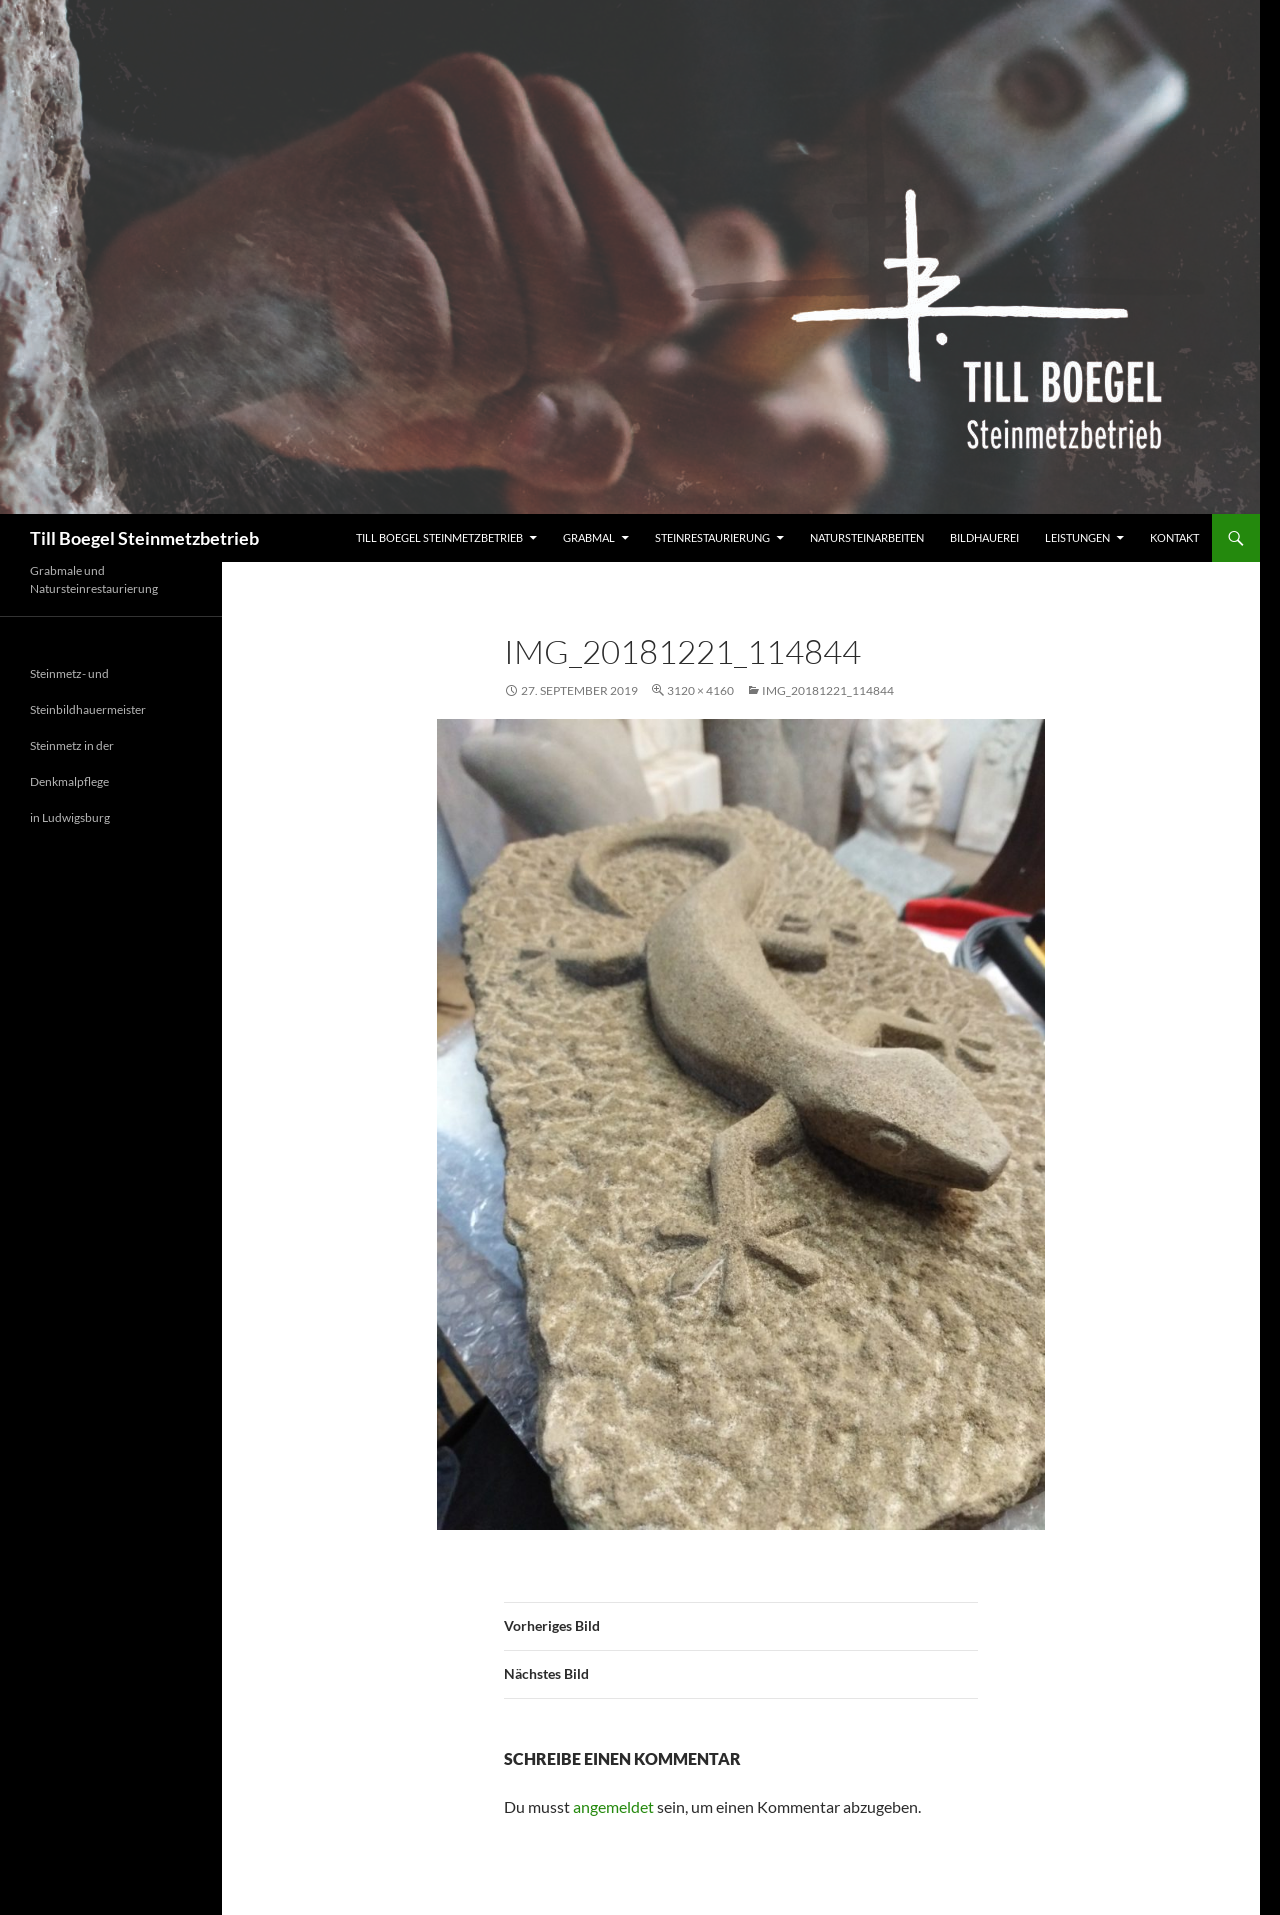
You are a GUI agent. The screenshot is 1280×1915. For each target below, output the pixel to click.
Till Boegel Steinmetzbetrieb (144, 538)
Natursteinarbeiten (867, 537)
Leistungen (1077, 537)
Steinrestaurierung (712, 537)
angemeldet (613, 1806)
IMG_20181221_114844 (828, 690)
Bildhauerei (984, 537)
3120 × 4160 (700, 690)
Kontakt (1174, 537)
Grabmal (589, 537)
